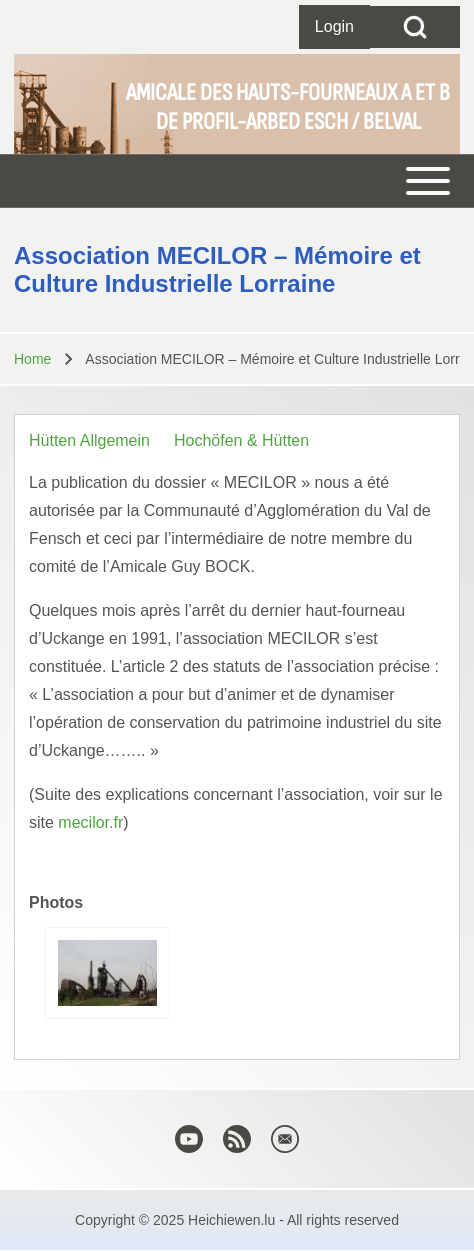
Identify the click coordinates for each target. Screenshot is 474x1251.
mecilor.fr (90, 822)
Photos (56, 902)
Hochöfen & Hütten (241, 440)
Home (32, 359)
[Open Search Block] (415, 27)
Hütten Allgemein (89, 440)
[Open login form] (334, 27)
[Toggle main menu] (237, 181)
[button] (107, 973)
